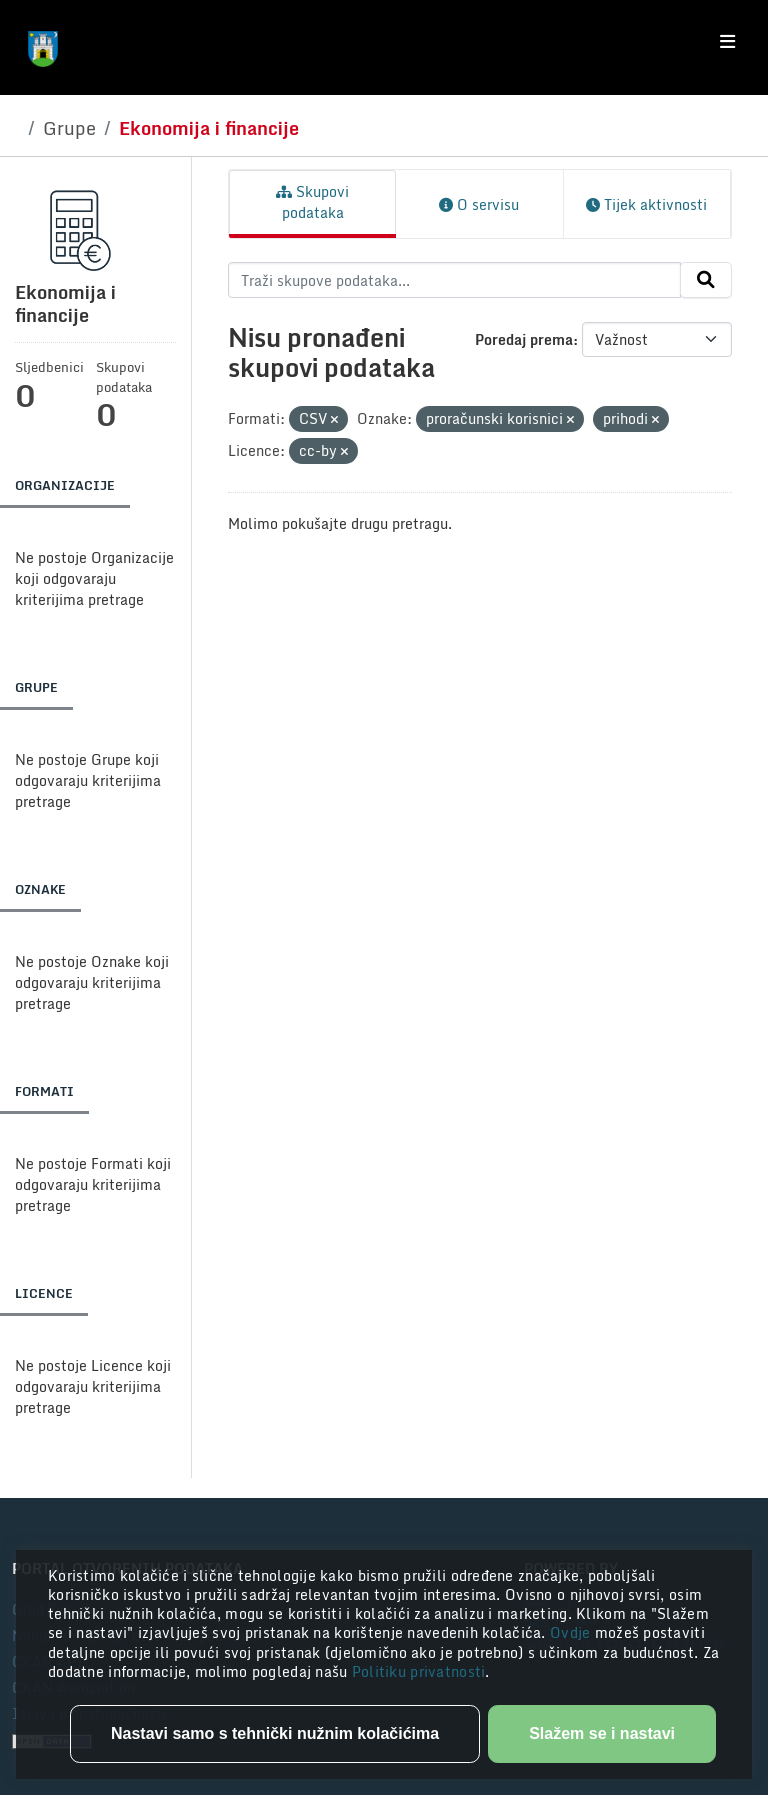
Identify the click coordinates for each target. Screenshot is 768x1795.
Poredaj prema (524, 339)
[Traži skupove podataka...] (454, 280)
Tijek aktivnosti (646, 204)
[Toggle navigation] (727, 42)
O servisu (479, 204)
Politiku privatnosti (419, 1671)
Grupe (69, 128)
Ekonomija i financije (209, 128)
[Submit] (706, 280)
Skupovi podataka (312, 202)
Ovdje (572, 1632)
